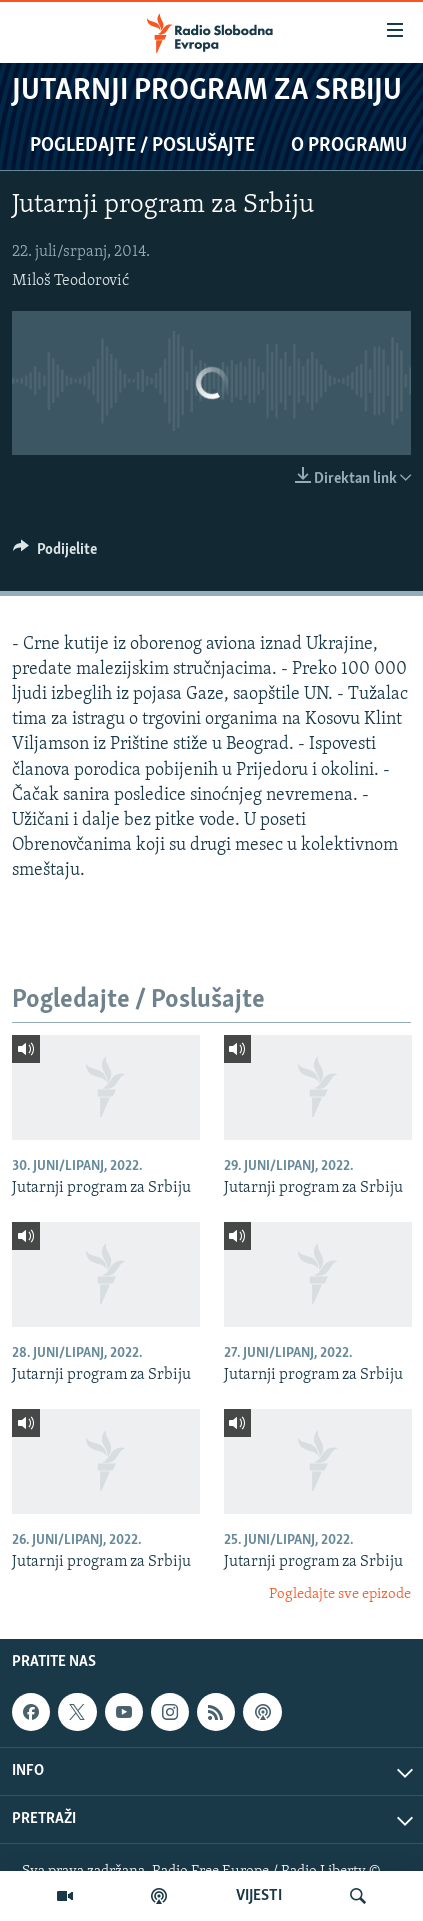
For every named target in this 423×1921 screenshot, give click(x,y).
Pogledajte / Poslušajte (142, 146)
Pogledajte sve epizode (340, 1594)
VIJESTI (259, 1896)
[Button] (55, 554)
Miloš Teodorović (70, 281)
